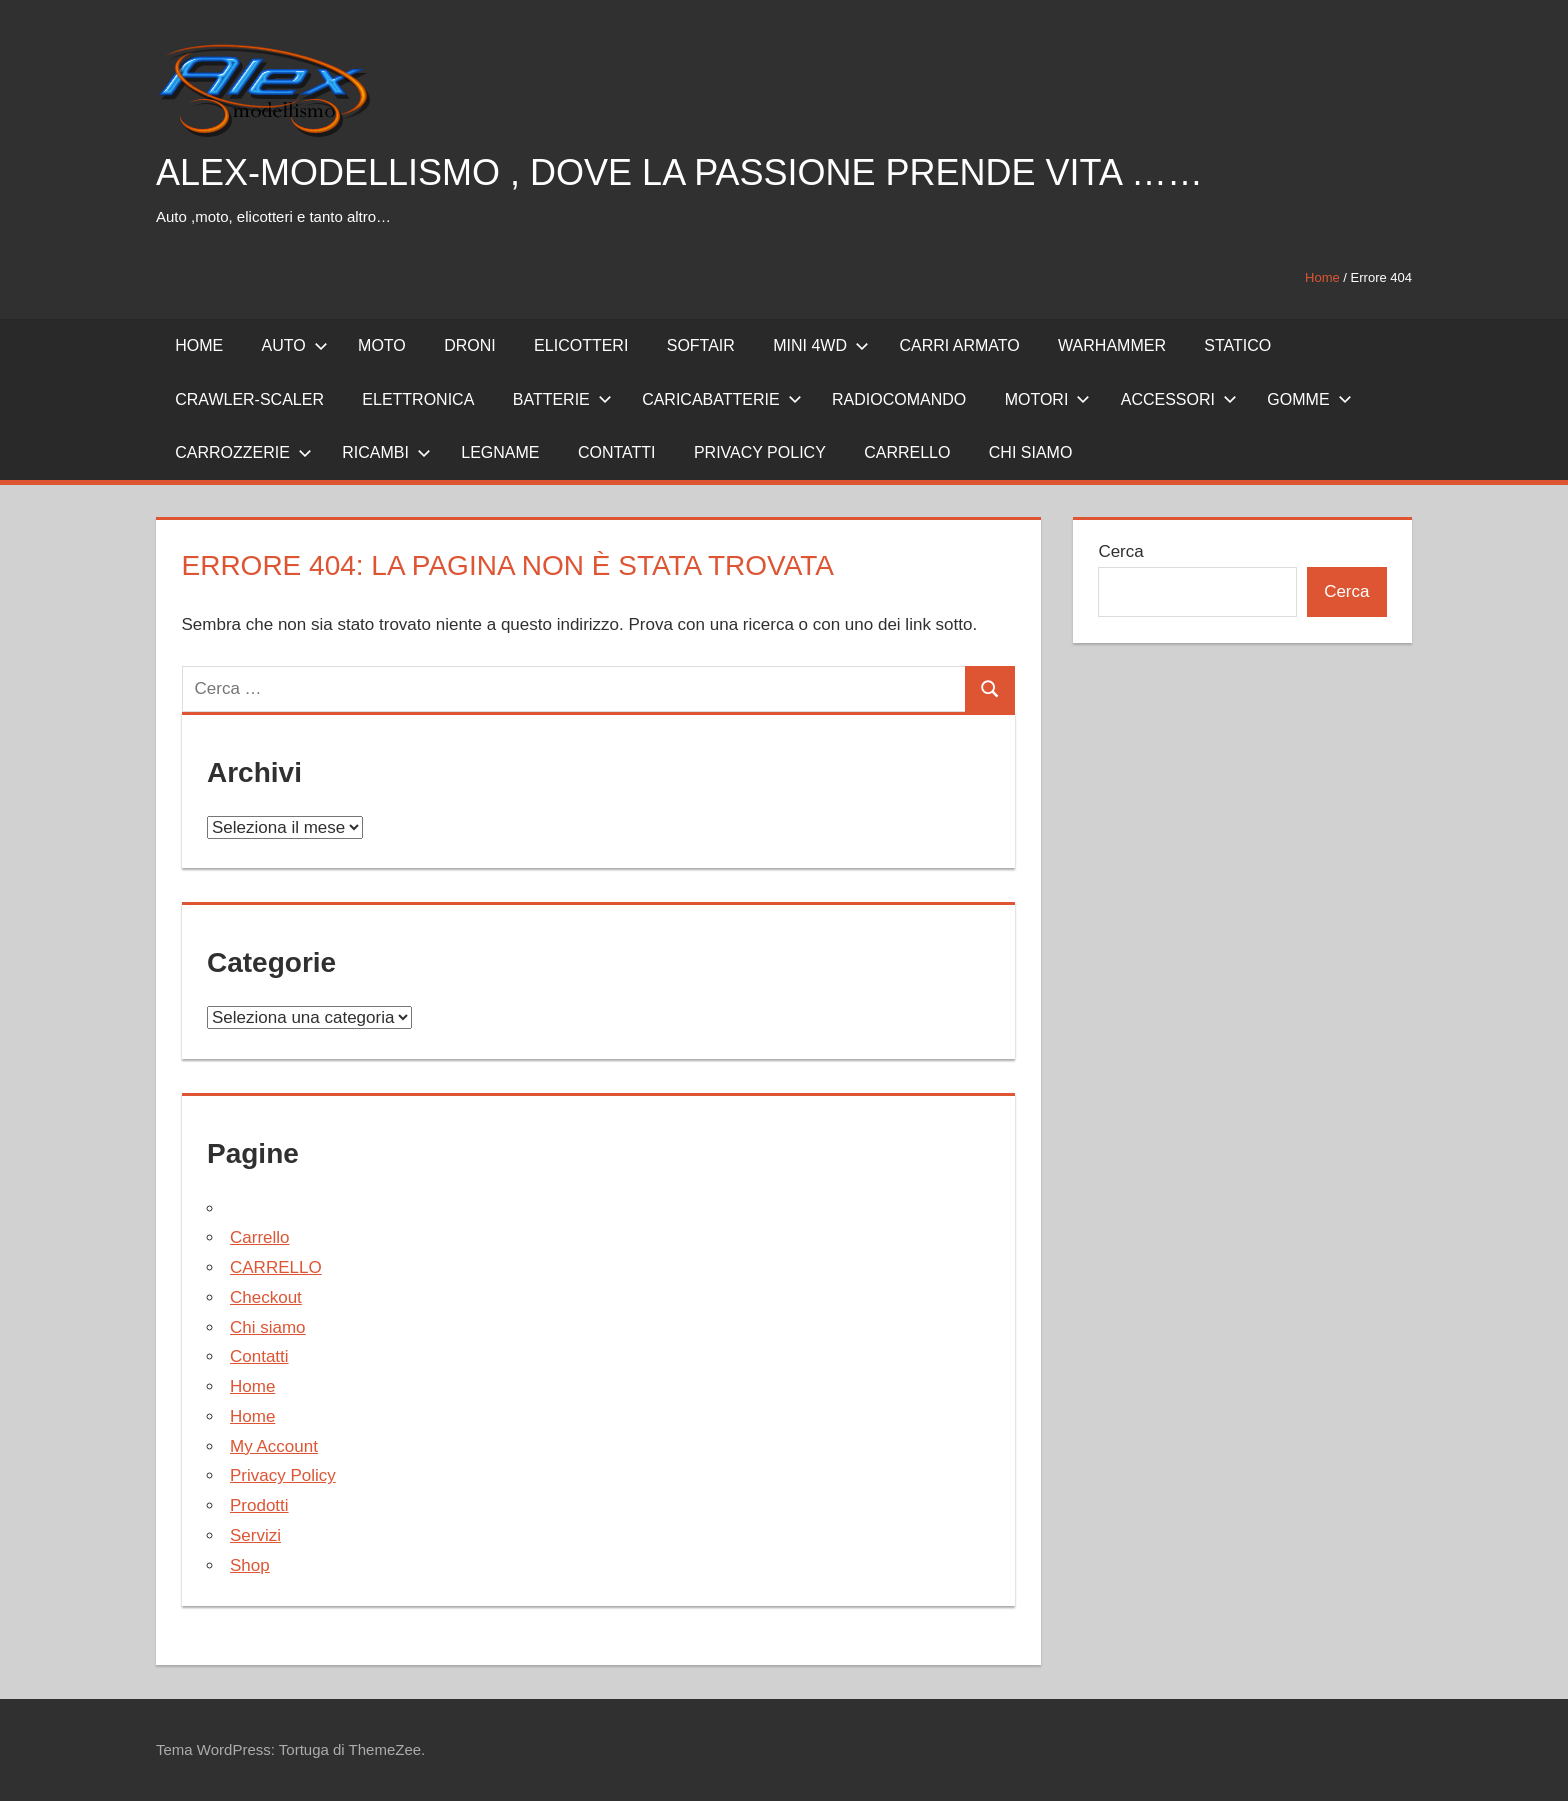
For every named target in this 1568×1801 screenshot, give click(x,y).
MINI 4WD (821, 345)
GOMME (1309, 399)
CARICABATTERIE (722, 399)
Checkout (266, 1297)
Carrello (260, 1237)
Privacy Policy (283, 1475)
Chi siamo (1031, 452)
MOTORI (1048, 399)
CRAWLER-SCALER (249, 399)
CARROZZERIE (243, 452)
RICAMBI (386, 452)
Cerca (1120, 551)
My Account (274, 1446)
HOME (199, 345)
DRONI (470, 345)
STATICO (1237, 345)
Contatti (259, 1356)
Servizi (255, 1535)
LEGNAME (500, 452)
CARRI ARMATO (959, 345)
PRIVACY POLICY (760, 452)
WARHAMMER (1112, 345)
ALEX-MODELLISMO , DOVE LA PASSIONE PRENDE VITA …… (679, 172)
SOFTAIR (701, 345)
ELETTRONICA (418, 399)
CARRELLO (907, 452)
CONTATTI (617, 452)
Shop (250, 1565)
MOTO (382, 345)
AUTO (295, 345)
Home (1322, 277)
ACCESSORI (1179, 399)
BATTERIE (562, 399)
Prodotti (259, 1505)
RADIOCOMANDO (899, 399)
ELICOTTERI (581, 345)
